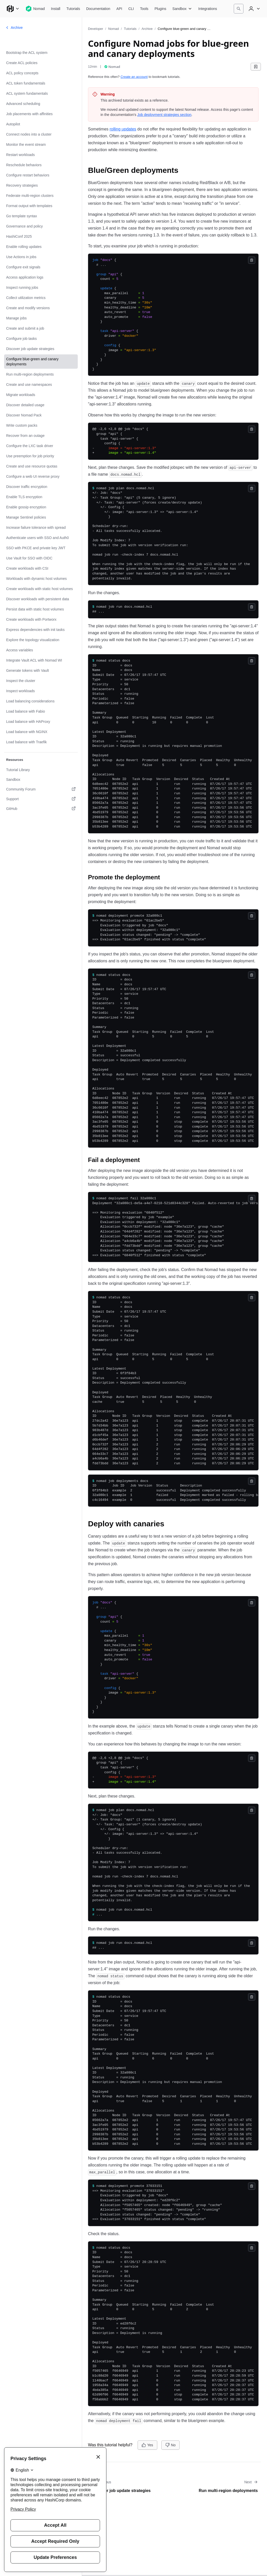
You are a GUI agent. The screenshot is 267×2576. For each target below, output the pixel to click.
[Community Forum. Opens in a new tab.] (41, 789)
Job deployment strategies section (164, 115)
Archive (146, 29)
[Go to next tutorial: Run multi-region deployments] (219, 2486)
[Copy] (251, 260)
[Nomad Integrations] (207, 8)
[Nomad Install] (55, 8)
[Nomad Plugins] (160, 8)
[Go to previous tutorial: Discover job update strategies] (129, 2486)
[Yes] (147, 2445)
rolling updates (122, 129)
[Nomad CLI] (131, 8)
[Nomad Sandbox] (182, 8)
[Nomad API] (119, 8)
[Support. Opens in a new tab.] (41, 799)
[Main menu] (12, 8)
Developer (95, 29)
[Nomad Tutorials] (73, 8)
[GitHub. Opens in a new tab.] (41, 808)
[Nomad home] (35, 9)
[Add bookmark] (256, 66)
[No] (170, 2445)
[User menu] (254, 8)
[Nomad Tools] (144, 8)
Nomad (113, 29)
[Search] (238, 9)
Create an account (134, 77)
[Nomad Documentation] (98, 8)
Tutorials (130, 29)
